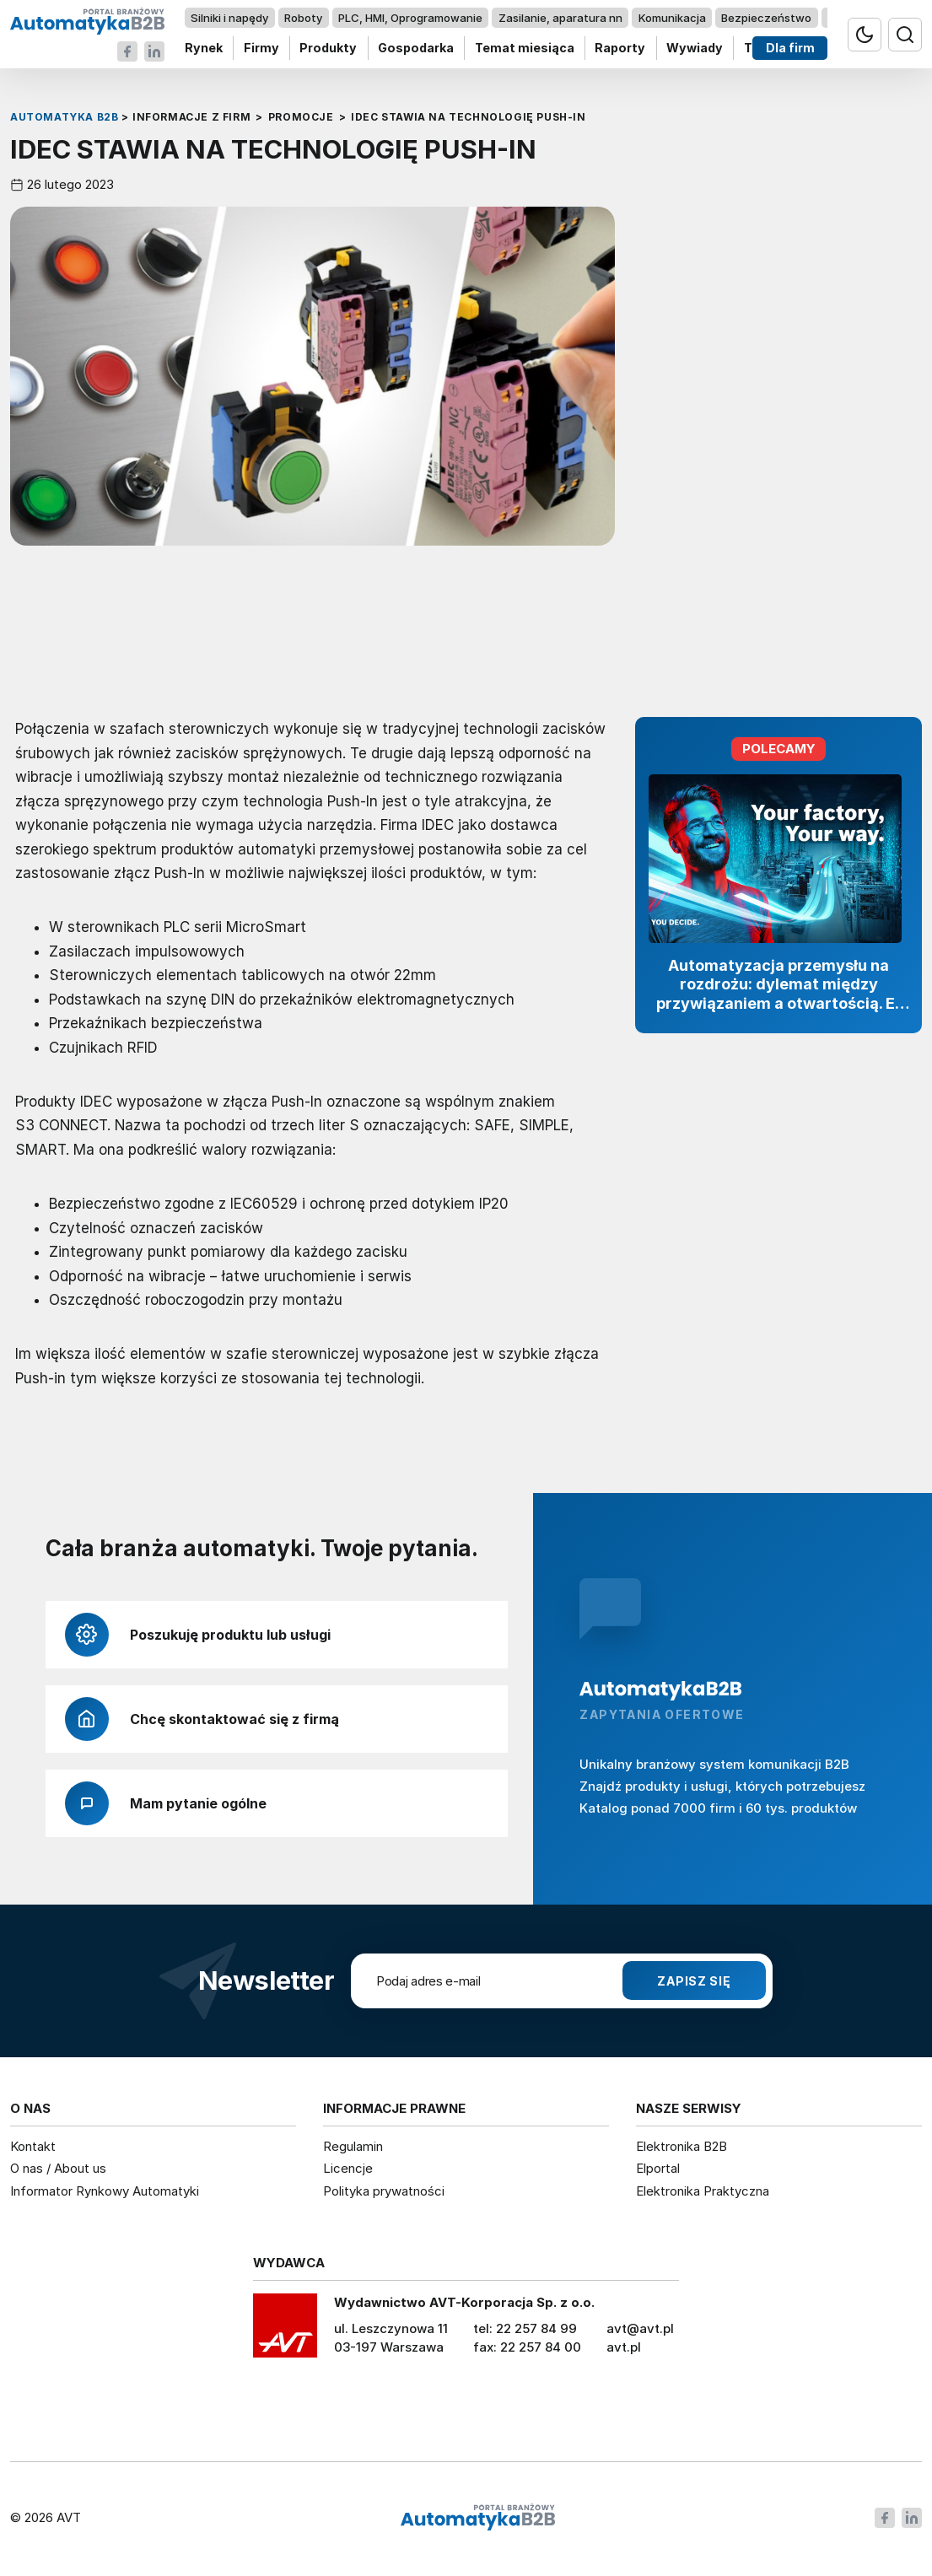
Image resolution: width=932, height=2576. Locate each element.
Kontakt (33, 2146)
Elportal (658, 2168)
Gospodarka (416, 48)
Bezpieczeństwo (766, 17)
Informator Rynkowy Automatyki (104, 2191)
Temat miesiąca (524, 48)
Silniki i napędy (229, 17)
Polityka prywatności (383, 2191)
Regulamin (353, 2146)
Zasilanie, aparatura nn (560, 17)
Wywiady (694, 48)
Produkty (328, 48)
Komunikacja (672, 17)
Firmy (261, 48)
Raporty (620, 48)
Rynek (204, 48)
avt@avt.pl (640, 2328)
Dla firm (790, 48)
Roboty (303, 17)
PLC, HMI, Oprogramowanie (410, 17)
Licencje (348, 2168)
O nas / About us (58, 2168)
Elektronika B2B (681, 2146)
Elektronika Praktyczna (702, 2191)
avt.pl (623, 2347)
